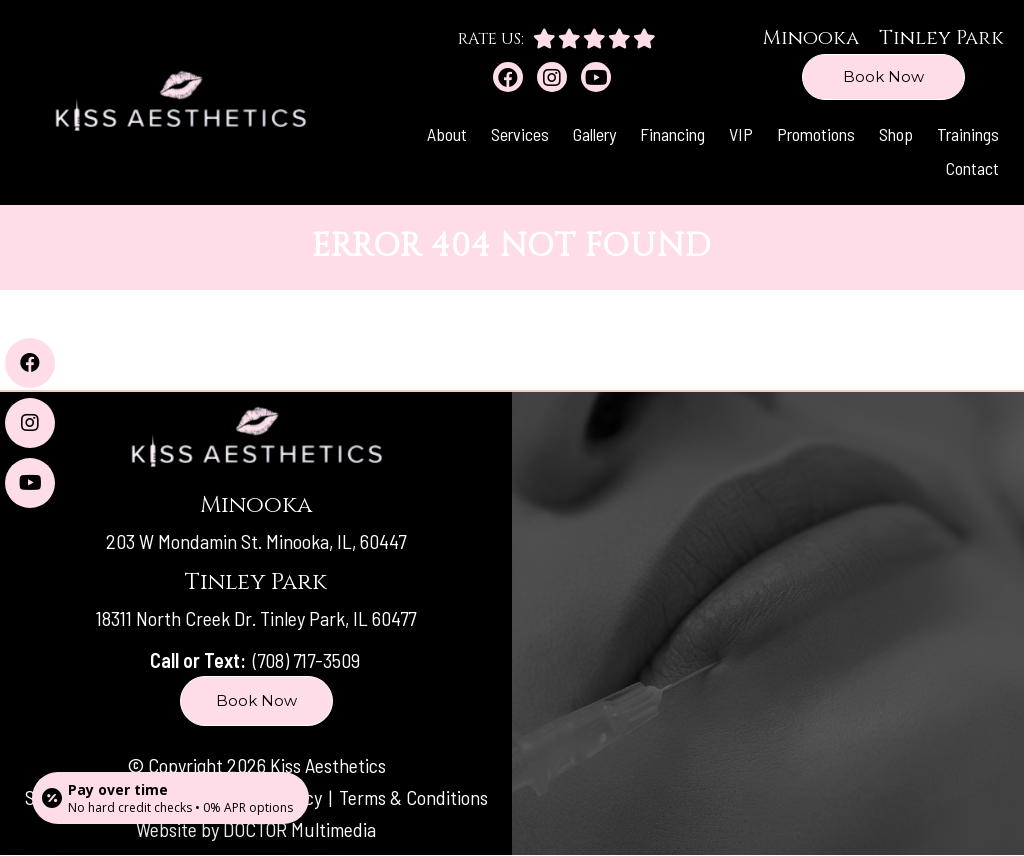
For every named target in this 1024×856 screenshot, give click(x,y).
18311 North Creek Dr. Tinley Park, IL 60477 (256, 618)
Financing (672, 134)
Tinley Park (941, 37)
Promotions (816, 134)
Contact (972, 168)
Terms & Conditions (413, 797)
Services (520, 134)
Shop (896, 134)
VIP (741, 134)
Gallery (594, 134)
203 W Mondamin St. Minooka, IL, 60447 (256, 541)
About (447, 134)
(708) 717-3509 (306, 660)
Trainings (968, 134)
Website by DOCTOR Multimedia (256, 829)
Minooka (810, 37)
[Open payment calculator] (170, 798)
